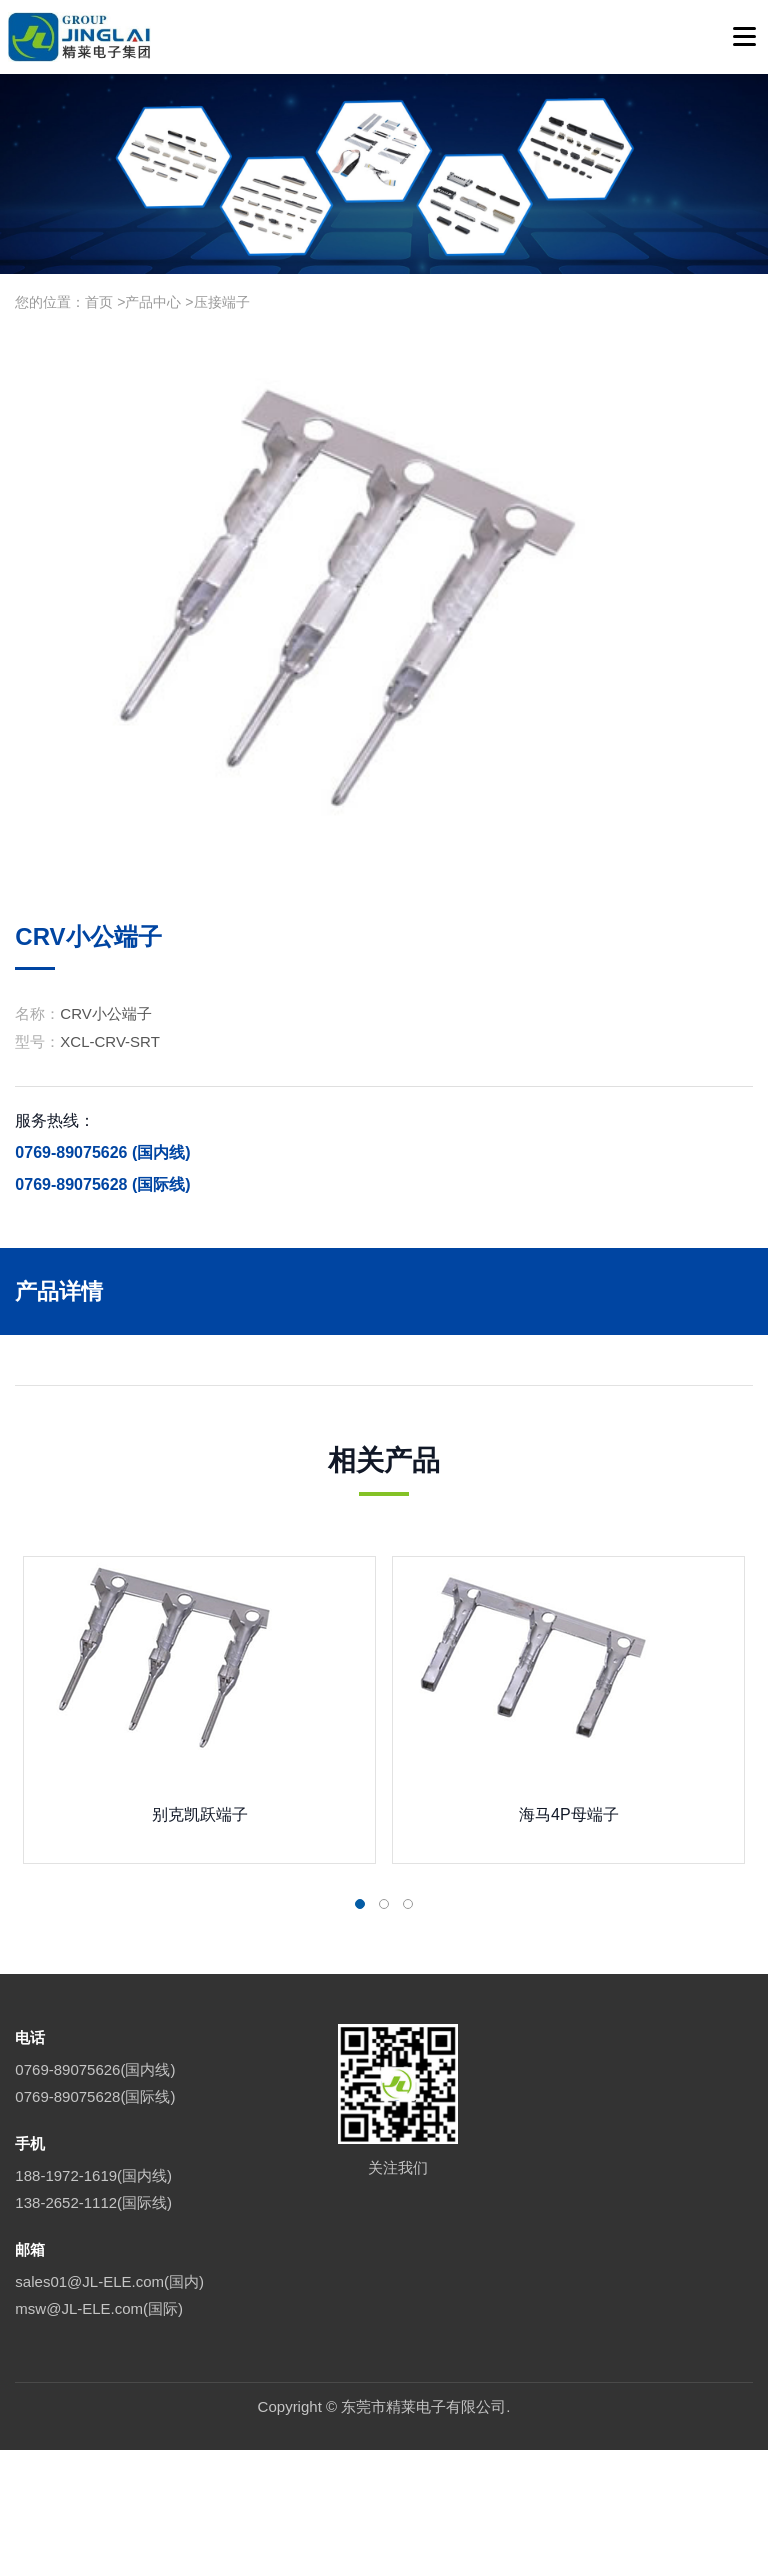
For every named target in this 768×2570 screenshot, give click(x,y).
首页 (99, 302)
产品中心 (153, 302)
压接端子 (222, 302)
